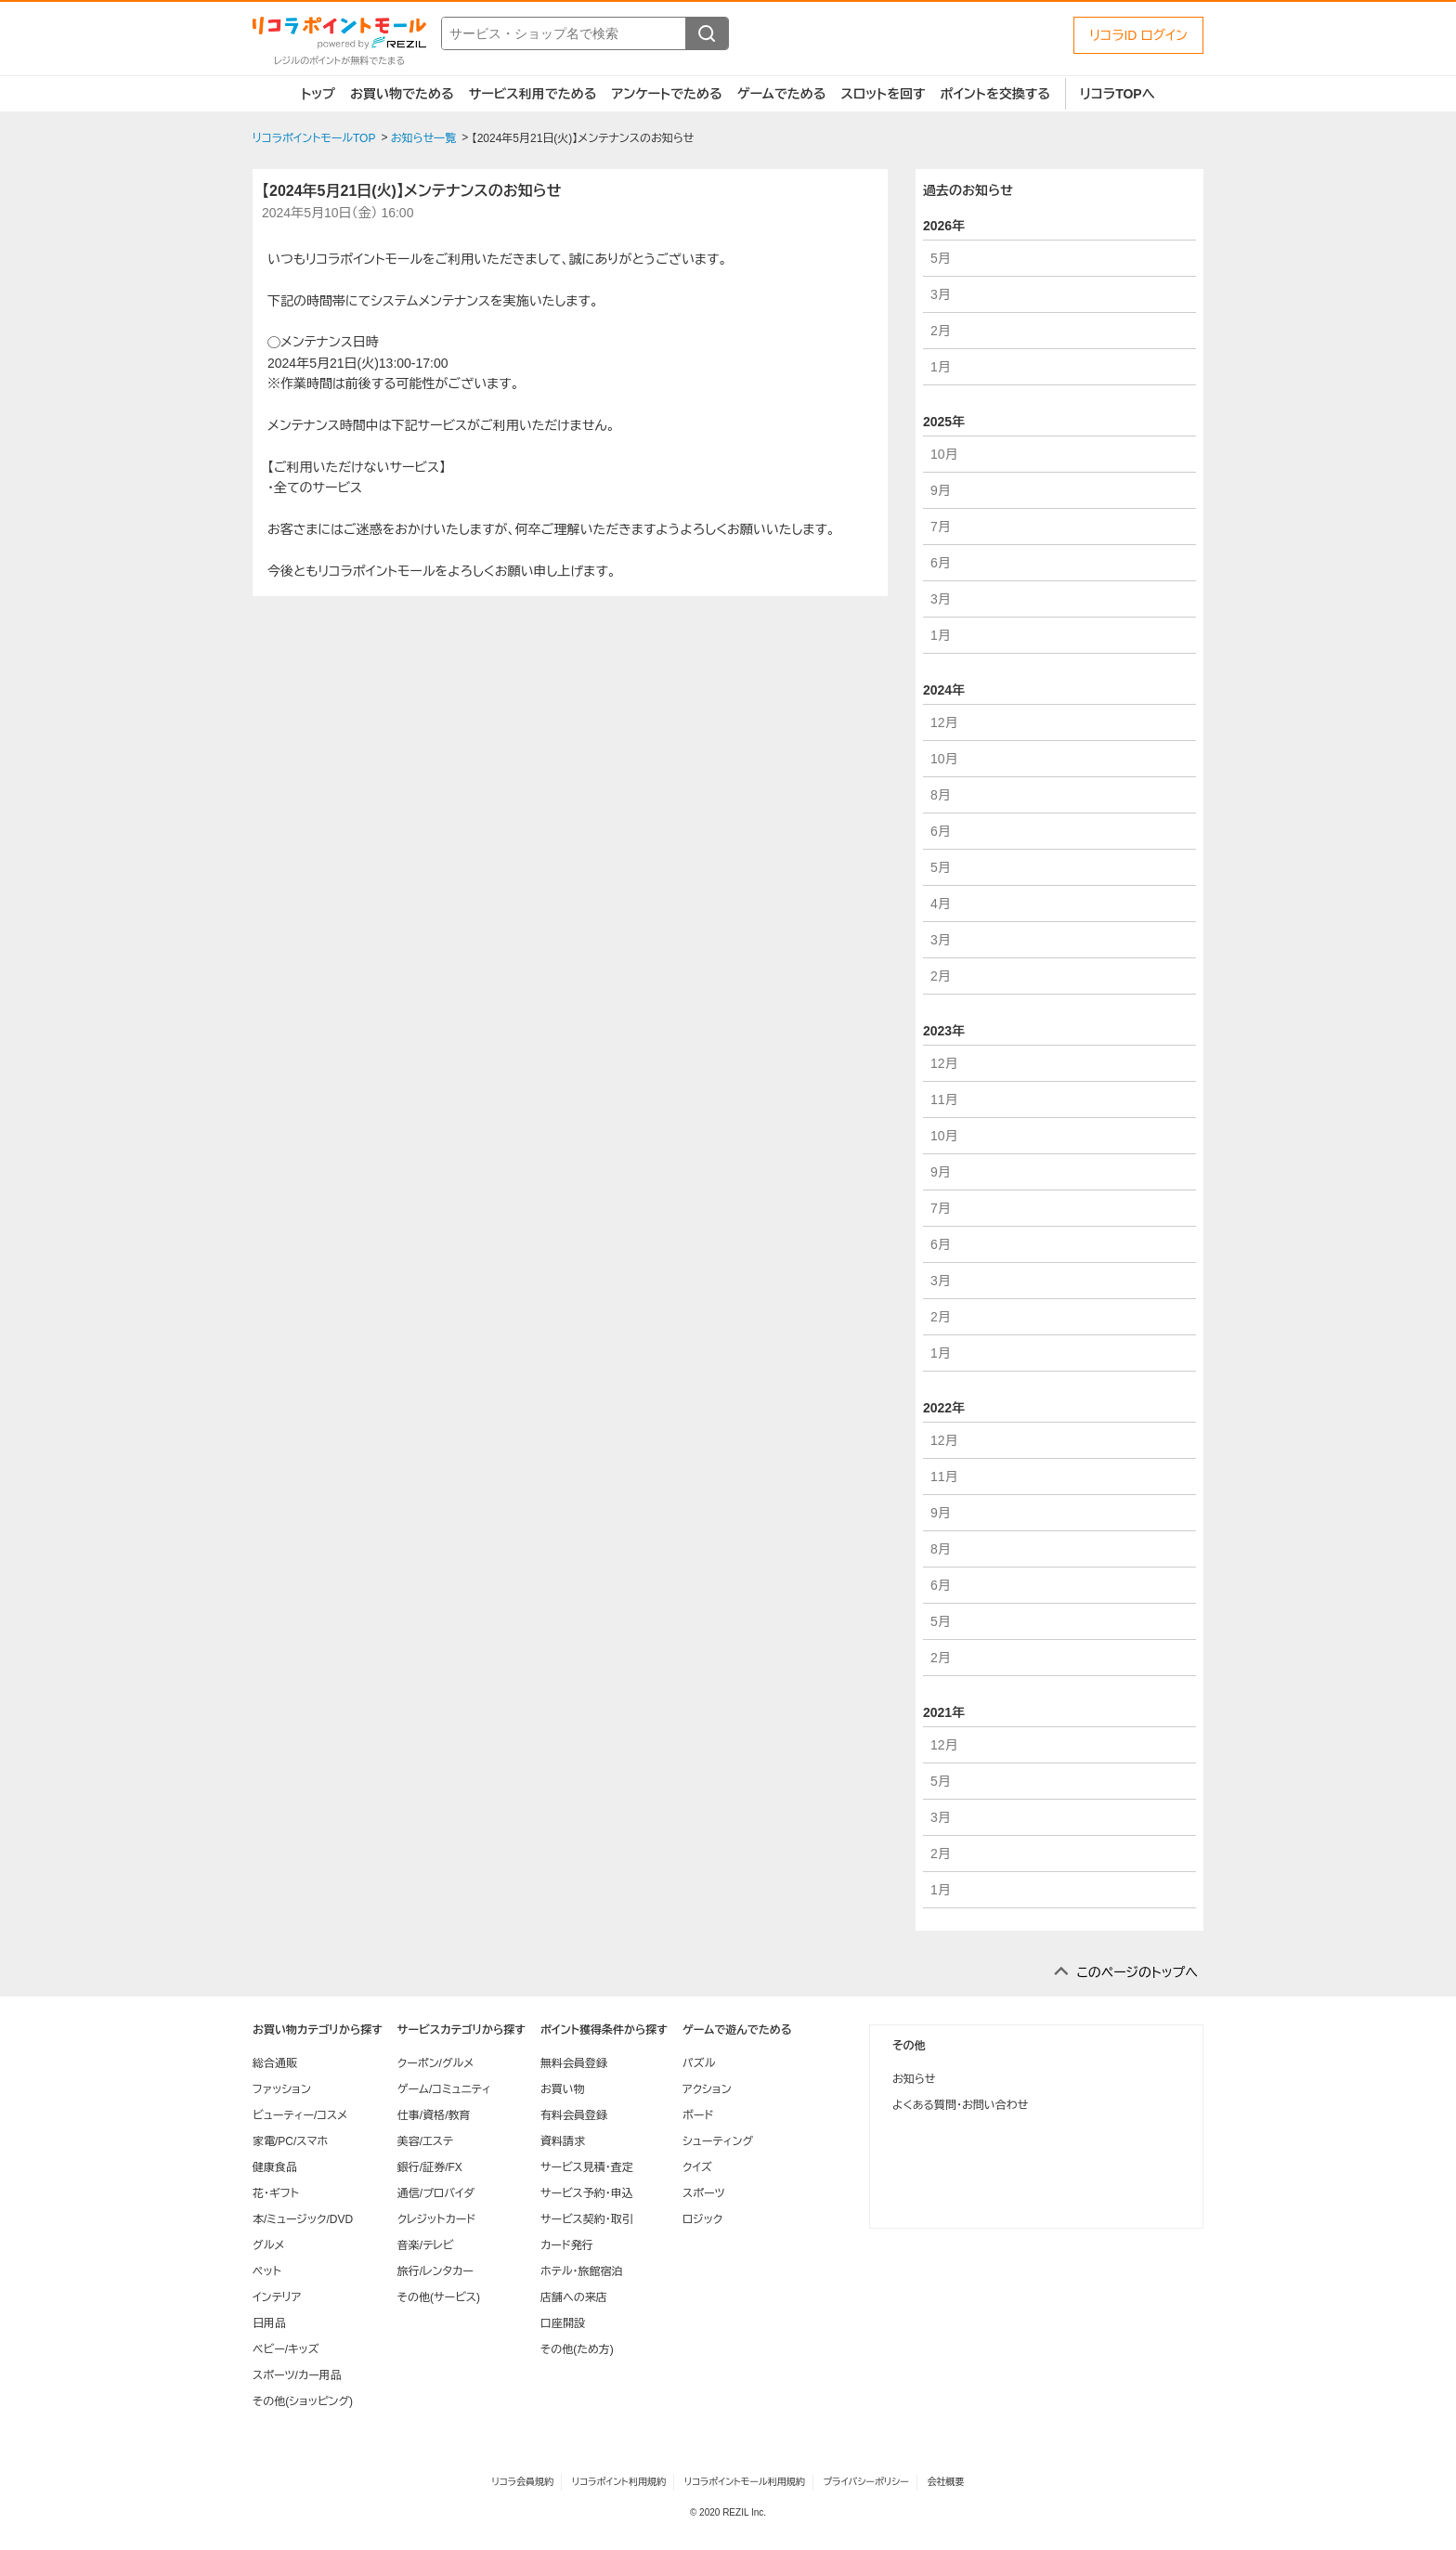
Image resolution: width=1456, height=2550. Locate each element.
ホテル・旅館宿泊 (581, 2271)
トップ (318, 93)
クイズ (697, 2167)
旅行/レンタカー (435, 2271)
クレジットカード (436, 2219)
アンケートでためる (666, 93)
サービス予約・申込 (586, 2193)
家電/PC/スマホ (290, 2141)
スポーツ (703, 2193)
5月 (940, 258)
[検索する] (706, 33)
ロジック (702, 2219)
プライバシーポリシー (866, 2482)
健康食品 (275, 2167)
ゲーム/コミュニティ (444, 2089)
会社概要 (946, 2482)
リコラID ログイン (1138, 35)
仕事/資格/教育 (434, 2115)
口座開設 (562, 2323)
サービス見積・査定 (586, 2167)
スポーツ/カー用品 (297, 2375)
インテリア (277, 2297)
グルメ (268, 2245)
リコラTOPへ (1117, 93)
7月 (940, 526)
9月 (940, 490)
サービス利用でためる (533, 93)
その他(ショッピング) (303, 2401)
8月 (940, 794)
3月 (940, 294)
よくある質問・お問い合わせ (960, 2105)
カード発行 (566, 2245)
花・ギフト (276, 2193)
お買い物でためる (402, 93)
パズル (698, 2063)
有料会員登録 (573, 2115)
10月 (944, 454)
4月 (940, 903)
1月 (940, 366)
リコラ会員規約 (522, 2482)
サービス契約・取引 (586, 2219)
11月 (944, 1099)
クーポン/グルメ (435, 2063)
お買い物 (562, 2089)
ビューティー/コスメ (300, 2115)
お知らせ (913, 2079)
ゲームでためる (781, 93)
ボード (697, 2115)
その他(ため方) (577, 2349)
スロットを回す (882, 93)
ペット (267, 2271)
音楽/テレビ (425, 2245)
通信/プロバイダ (435, 2193)
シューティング (717, 2141)
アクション (707, 2089)
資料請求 (562, 2141)
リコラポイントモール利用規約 (744, 2482)
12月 (944, 722)
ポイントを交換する (995, 93)
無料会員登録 (573, 2063)
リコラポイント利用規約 (619, 2482)
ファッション (282, 2089)
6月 (940, 562)
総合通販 (275, 2063)
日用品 (269, 2323)
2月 (940, 330)
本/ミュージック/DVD (303, 2219)
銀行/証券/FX (429, 2167)
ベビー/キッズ (286, 2349)
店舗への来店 (573, 2297)
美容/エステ (425, 2141)
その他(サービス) (438, 2297)
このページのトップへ (1137, 1972)
